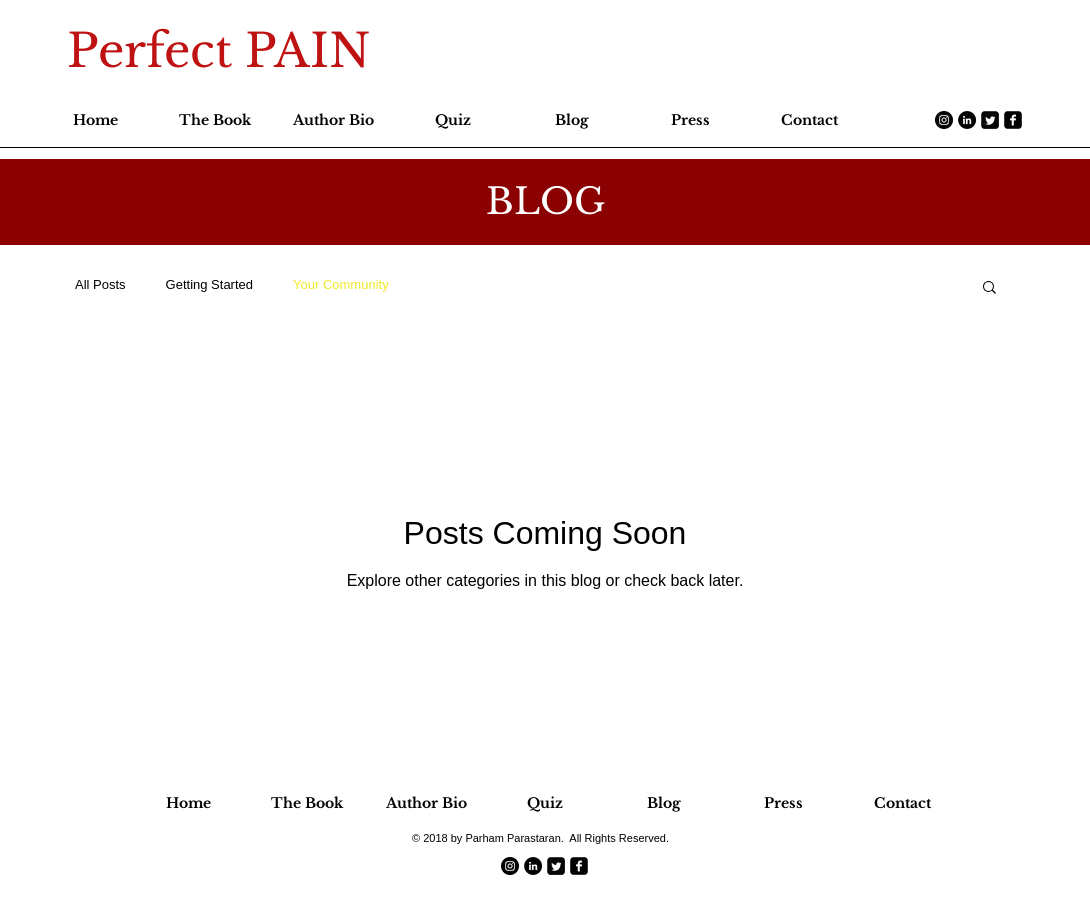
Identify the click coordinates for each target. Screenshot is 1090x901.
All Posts (100, 284)
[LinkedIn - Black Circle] (967, 120)
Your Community (341, 284)
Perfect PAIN (218, 50)
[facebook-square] (1013, 120)
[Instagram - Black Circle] (944, 120)
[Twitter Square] (990, 120)
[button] (989, 288)
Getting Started (209, 284)
